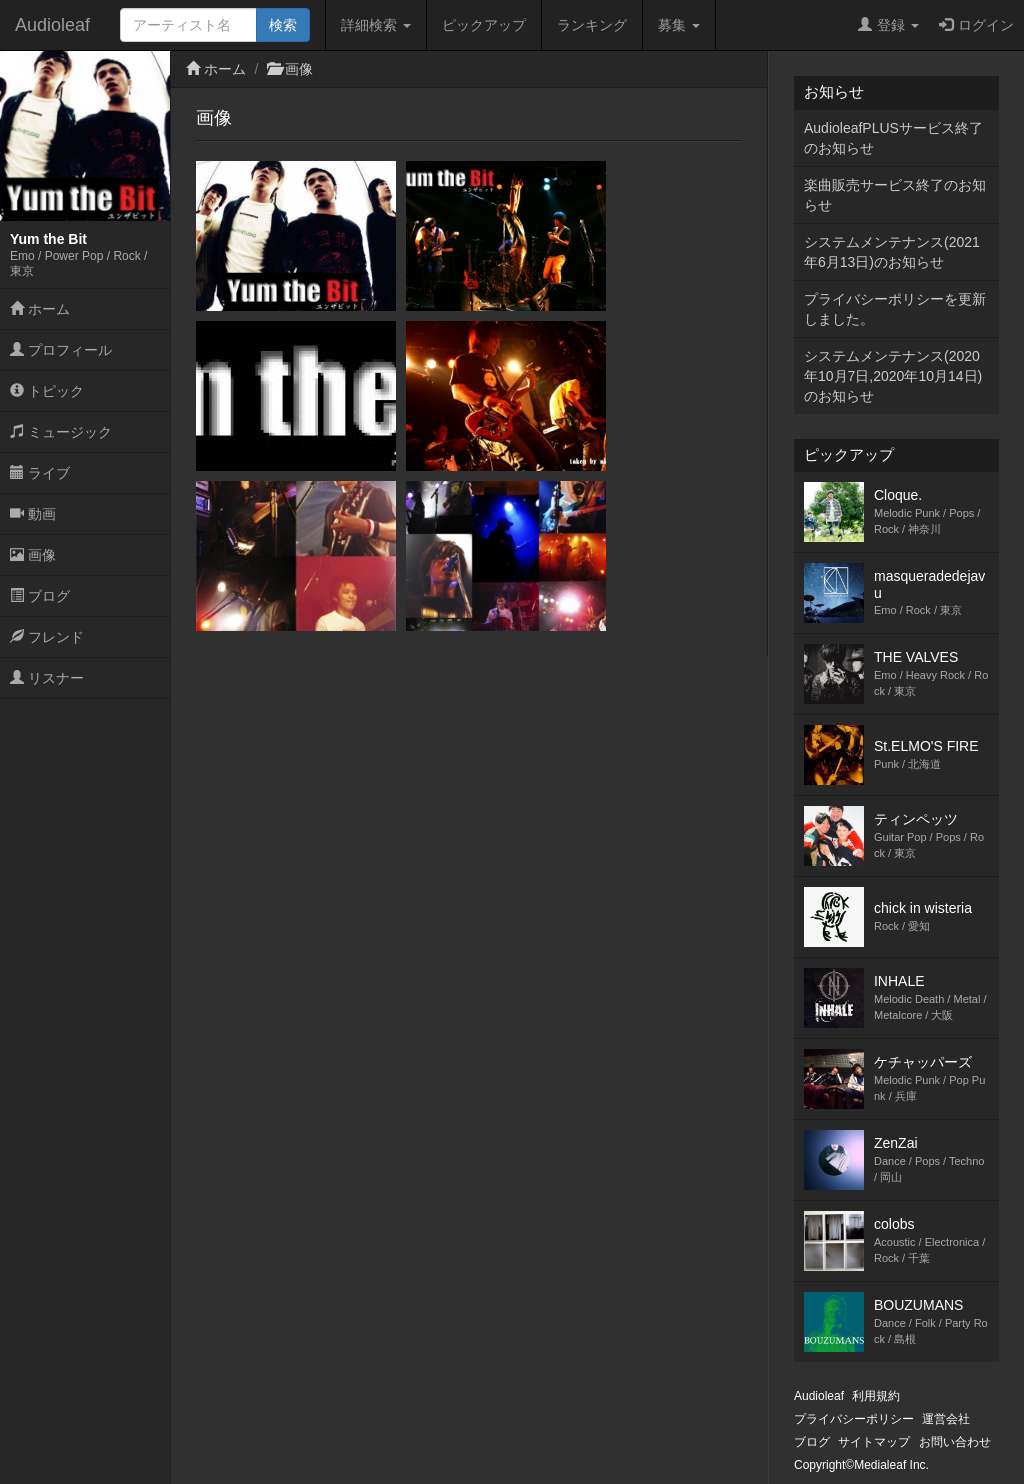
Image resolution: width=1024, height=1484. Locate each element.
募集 (679, 25)
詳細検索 (376, 25)
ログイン (976, 25)
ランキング (592, 25)
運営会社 (946, 1419)
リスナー (47, 678)
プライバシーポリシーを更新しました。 (895, 309)
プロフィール (61, 350)
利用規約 (876, 1396)
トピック (47, 391)
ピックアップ (484, 25)
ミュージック (61, 432)
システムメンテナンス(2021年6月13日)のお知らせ (892, 252)
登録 (888, 25)
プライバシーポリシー (854, 1419)
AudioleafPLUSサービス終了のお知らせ (893, 138)
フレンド (47, 637)
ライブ (40, 473)
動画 (33, 514)
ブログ (40, 596)
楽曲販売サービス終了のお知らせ (895, 195)
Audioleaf (52, 25)
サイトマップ (874, 1442)
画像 (33, 555)
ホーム (40, 309)
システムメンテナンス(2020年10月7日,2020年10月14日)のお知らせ (893, 376)
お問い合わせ (955, 1442)
